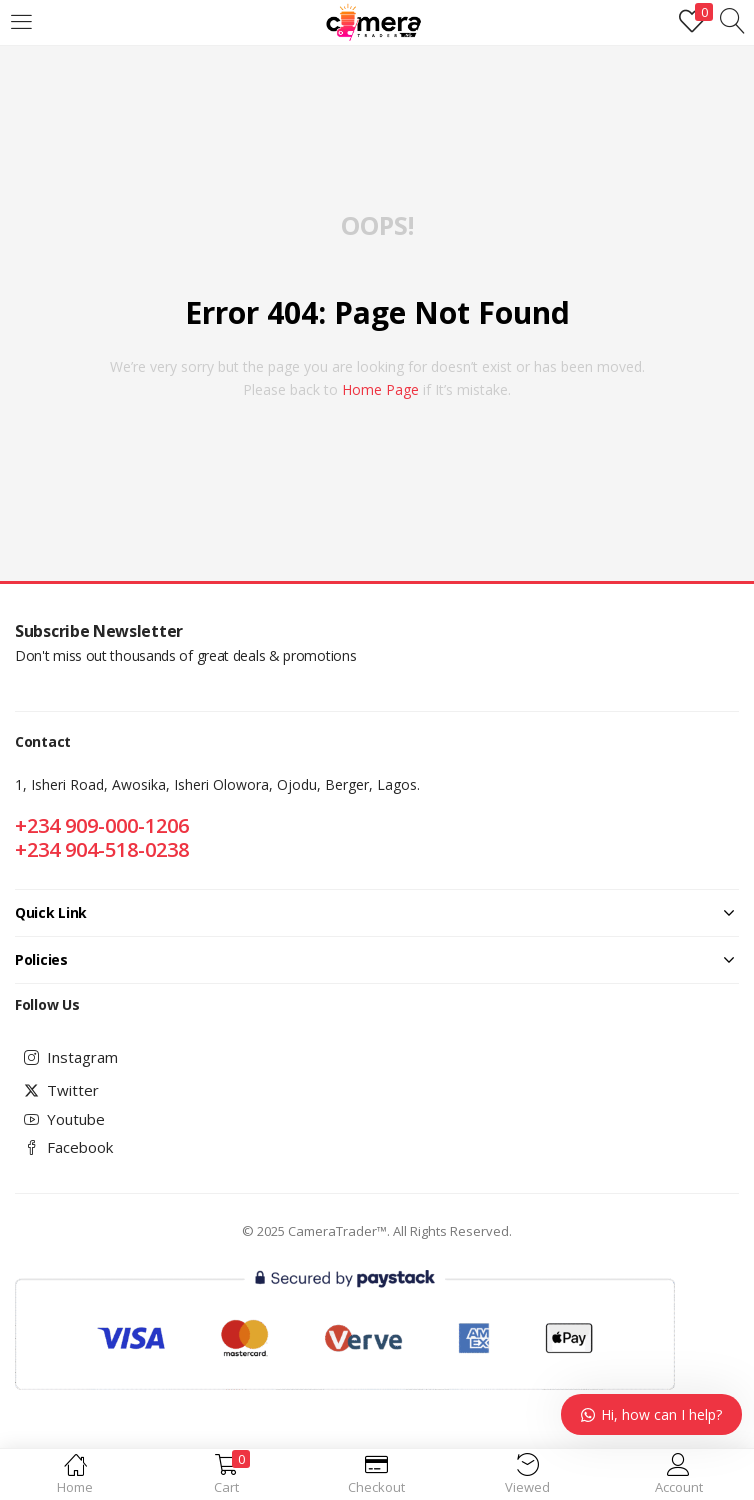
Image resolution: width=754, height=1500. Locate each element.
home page (380, 389)
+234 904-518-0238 (102, 849)
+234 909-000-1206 (102, 825)
